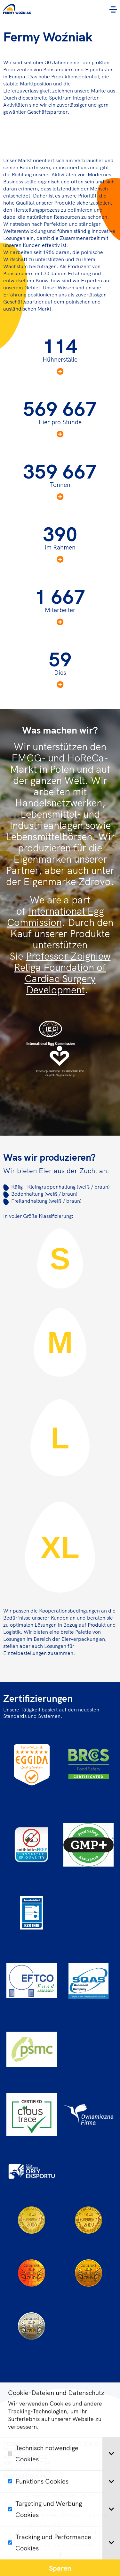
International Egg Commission (55, 916)
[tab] (111, 2484)
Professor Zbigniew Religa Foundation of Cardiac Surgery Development (62, 973)
